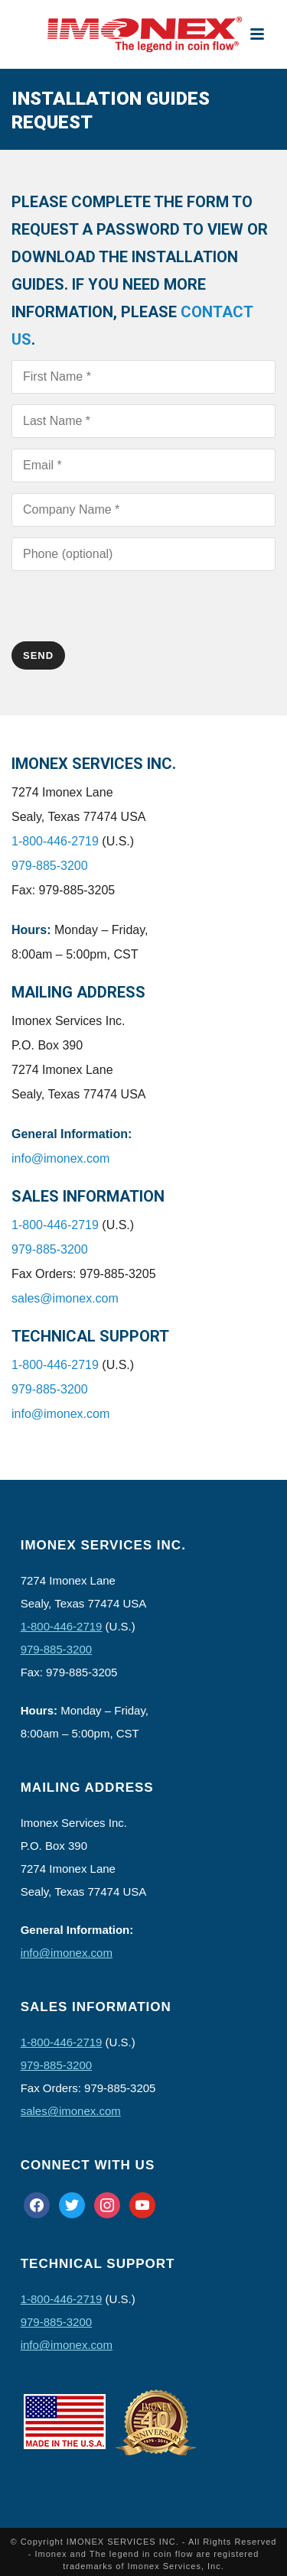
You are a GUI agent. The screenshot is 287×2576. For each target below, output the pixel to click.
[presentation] (127, 611)
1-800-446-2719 (55, 841)
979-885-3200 (49, 865)
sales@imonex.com (65, 1298)
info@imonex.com (60, 1158)
